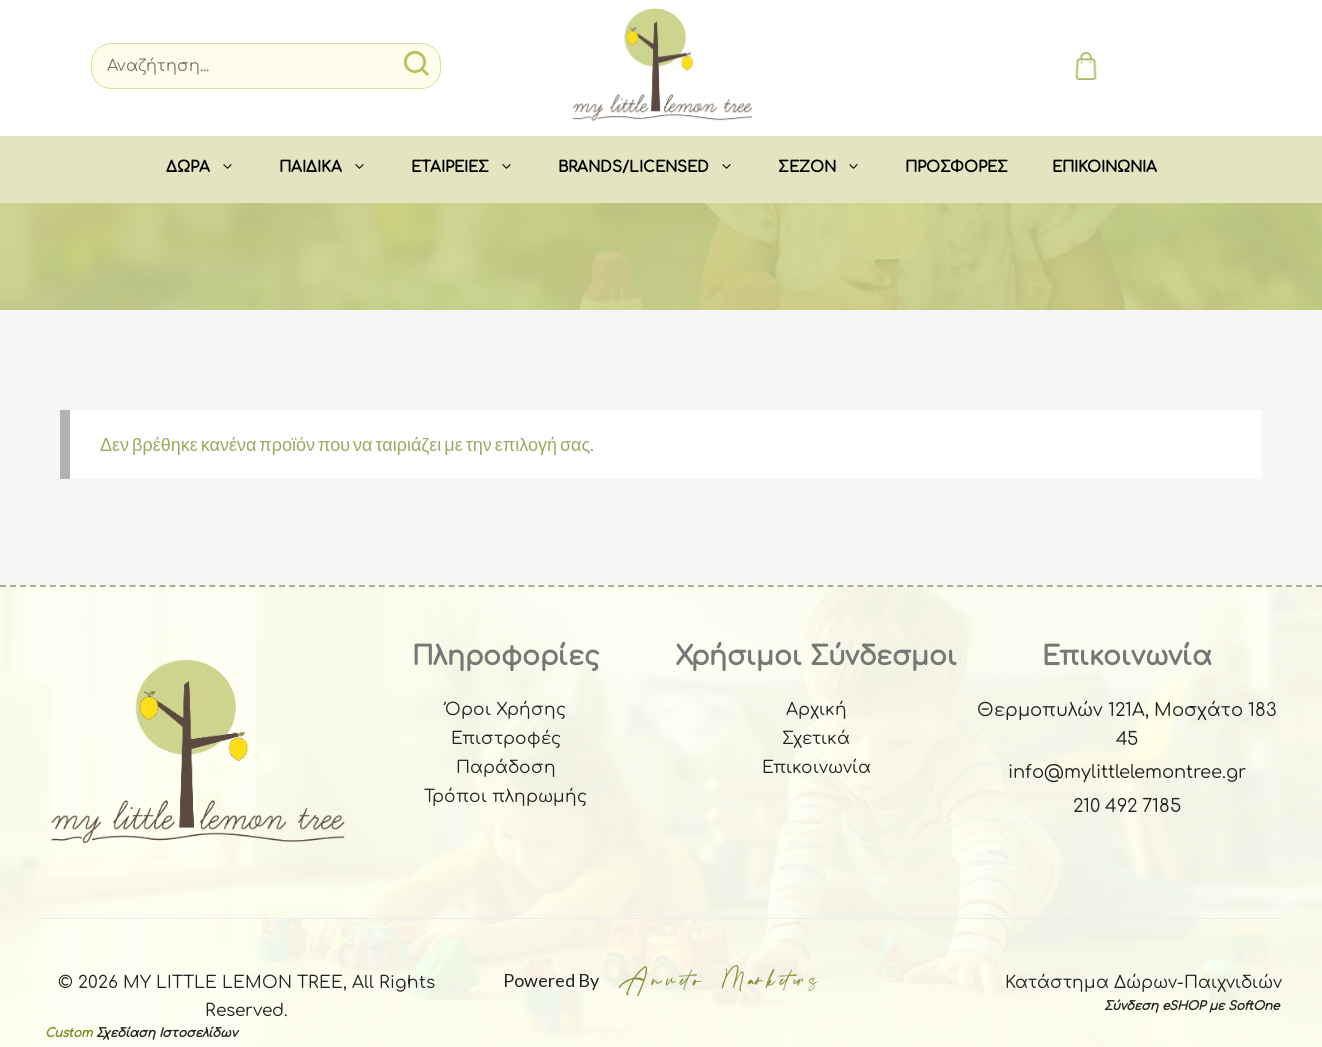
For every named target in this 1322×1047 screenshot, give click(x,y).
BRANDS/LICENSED (657, 168)
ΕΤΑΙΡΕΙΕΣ (473, 168)
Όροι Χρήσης (505, 709)
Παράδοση (506, 767)
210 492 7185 (1127, 806)
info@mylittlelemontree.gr (1127, 772)
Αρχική (816, 709)
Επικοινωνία (816, 767)
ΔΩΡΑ (211, 168)
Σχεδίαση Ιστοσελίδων (166, 1033)
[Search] (266, 66)
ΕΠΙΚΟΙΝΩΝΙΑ (1104, 167)
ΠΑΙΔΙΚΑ (334, 168)
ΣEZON (830, 168)
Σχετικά (816, 738)
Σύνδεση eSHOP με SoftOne (1191, 1006)
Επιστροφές (506, 738)
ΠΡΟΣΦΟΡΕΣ (956, 167)
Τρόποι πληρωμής (505, 796)
